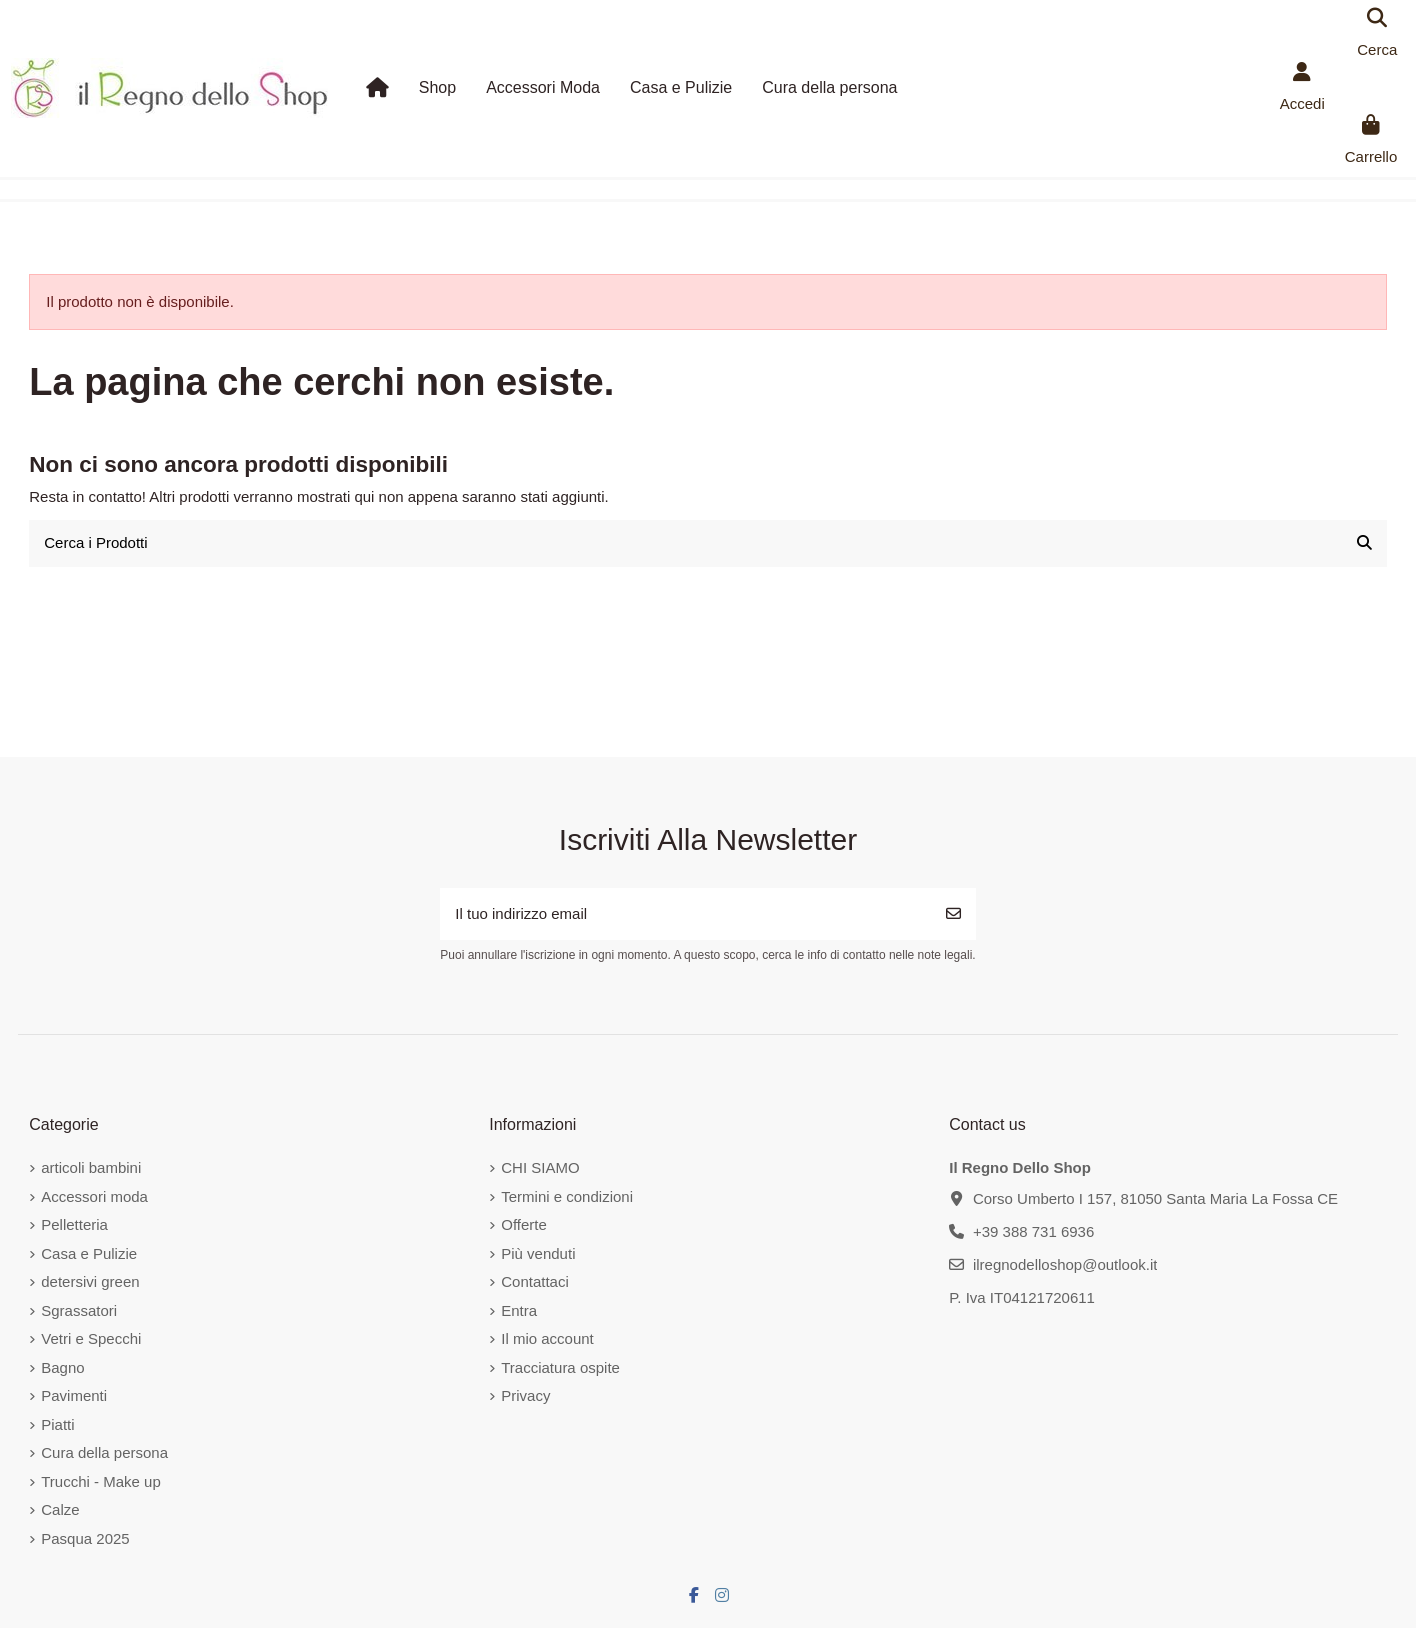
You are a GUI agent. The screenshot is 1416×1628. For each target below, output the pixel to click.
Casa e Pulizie (89, 1253)
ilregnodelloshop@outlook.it (1065, 1264)
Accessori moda (94, 1196)
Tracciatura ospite (560, 1367)
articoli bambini (91, 1167)
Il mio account (547, 1338)
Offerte (524, 1224)
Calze (60, 1509)
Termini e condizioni (567, 1196)
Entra (519, 1310)
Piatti (57, 1424)
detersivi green (90, 1281)
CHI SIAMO (540, 1167)
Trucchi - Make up (100, 1481)
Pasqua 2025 (85, 1538)
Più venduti (538, 1253)
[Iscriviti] (953, 914)
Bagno (62, 1367)
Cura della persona (104, 1452)
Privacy (525, 1395)
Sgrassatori (79, 1310)
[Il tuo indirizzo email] (685, 914)
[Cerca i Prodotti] (1364, 543)
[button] (437, 88)
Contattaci (535, 1281)
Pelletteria (74, 1224)
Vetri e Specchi (91, 1338)
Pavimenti (74, 1395)
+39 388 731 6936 (1033, 1231)
